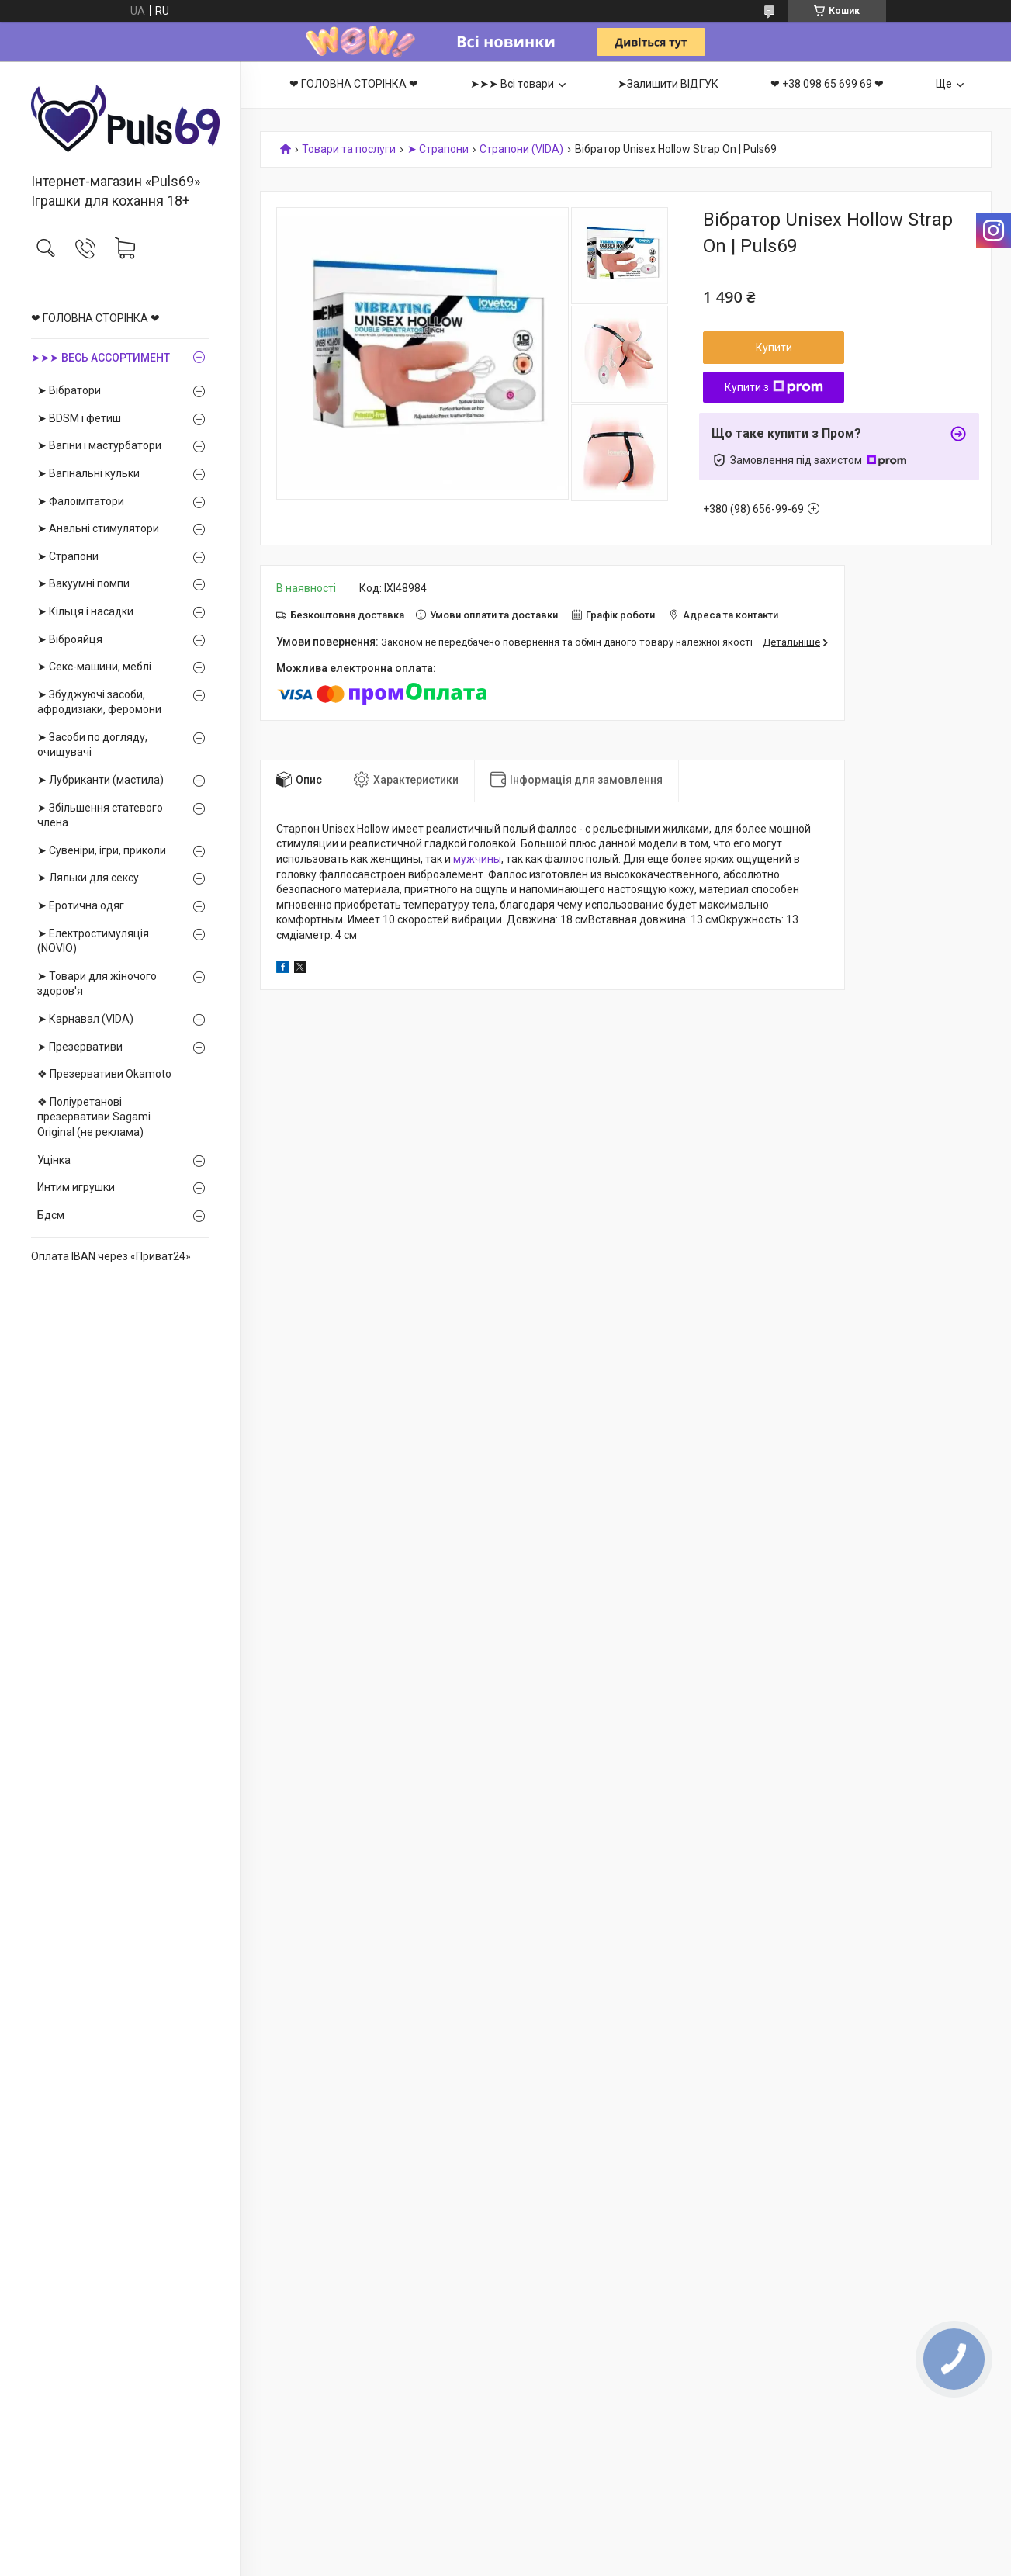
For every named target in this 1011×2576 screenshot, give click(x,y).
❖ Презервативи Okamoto (104, 1074)
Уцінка (54, 1160)
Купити (774, 347)
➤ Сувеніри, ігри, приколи (101, 850)
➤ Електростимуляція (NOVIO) (93, 941)
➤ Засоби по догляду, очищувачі (92, 745)
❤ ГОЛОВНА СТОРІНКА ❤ (95, 318)
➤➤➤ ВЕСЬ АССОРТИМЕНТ (100, 357)
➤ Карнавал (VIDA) (85, 1019)
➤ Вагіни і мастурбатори (99, 445)
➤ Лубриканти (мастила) (100, 780)
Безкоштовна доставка (347, 615)
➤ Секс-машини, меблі (94, 666)
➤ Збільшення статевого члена (100, 815)
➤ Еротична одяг (80, 905)
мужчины (477, 859)
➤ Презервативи (80, 1046)
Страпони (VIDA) (521, 149)
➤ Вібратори (69, 390)
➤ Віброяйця (69, 639)
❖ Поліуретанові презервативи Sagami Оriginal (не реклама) (94, 1117)
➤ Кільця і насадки (85, 611)
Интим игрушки (76, 1187)
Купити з (774, 387)
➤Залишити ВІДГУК (668, 84)
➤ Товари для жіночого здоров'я (97, 984)
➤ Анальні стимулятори (98, 528)
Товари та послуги (349, 149)
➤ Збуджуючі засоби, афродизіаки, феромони (99, 702)
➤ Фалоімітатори (80, 501)
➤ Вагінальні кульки (88, 473)
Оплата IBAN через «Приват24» (111, 1256)
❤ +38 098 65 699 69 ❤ (827, 84)
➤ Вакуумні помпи (83, 583)
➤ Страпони (68, 556)
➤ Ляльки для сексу (88, 877)
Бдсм (50, 1215)
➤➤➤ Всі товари (512, 84)
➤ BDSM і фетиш (79, 418)
